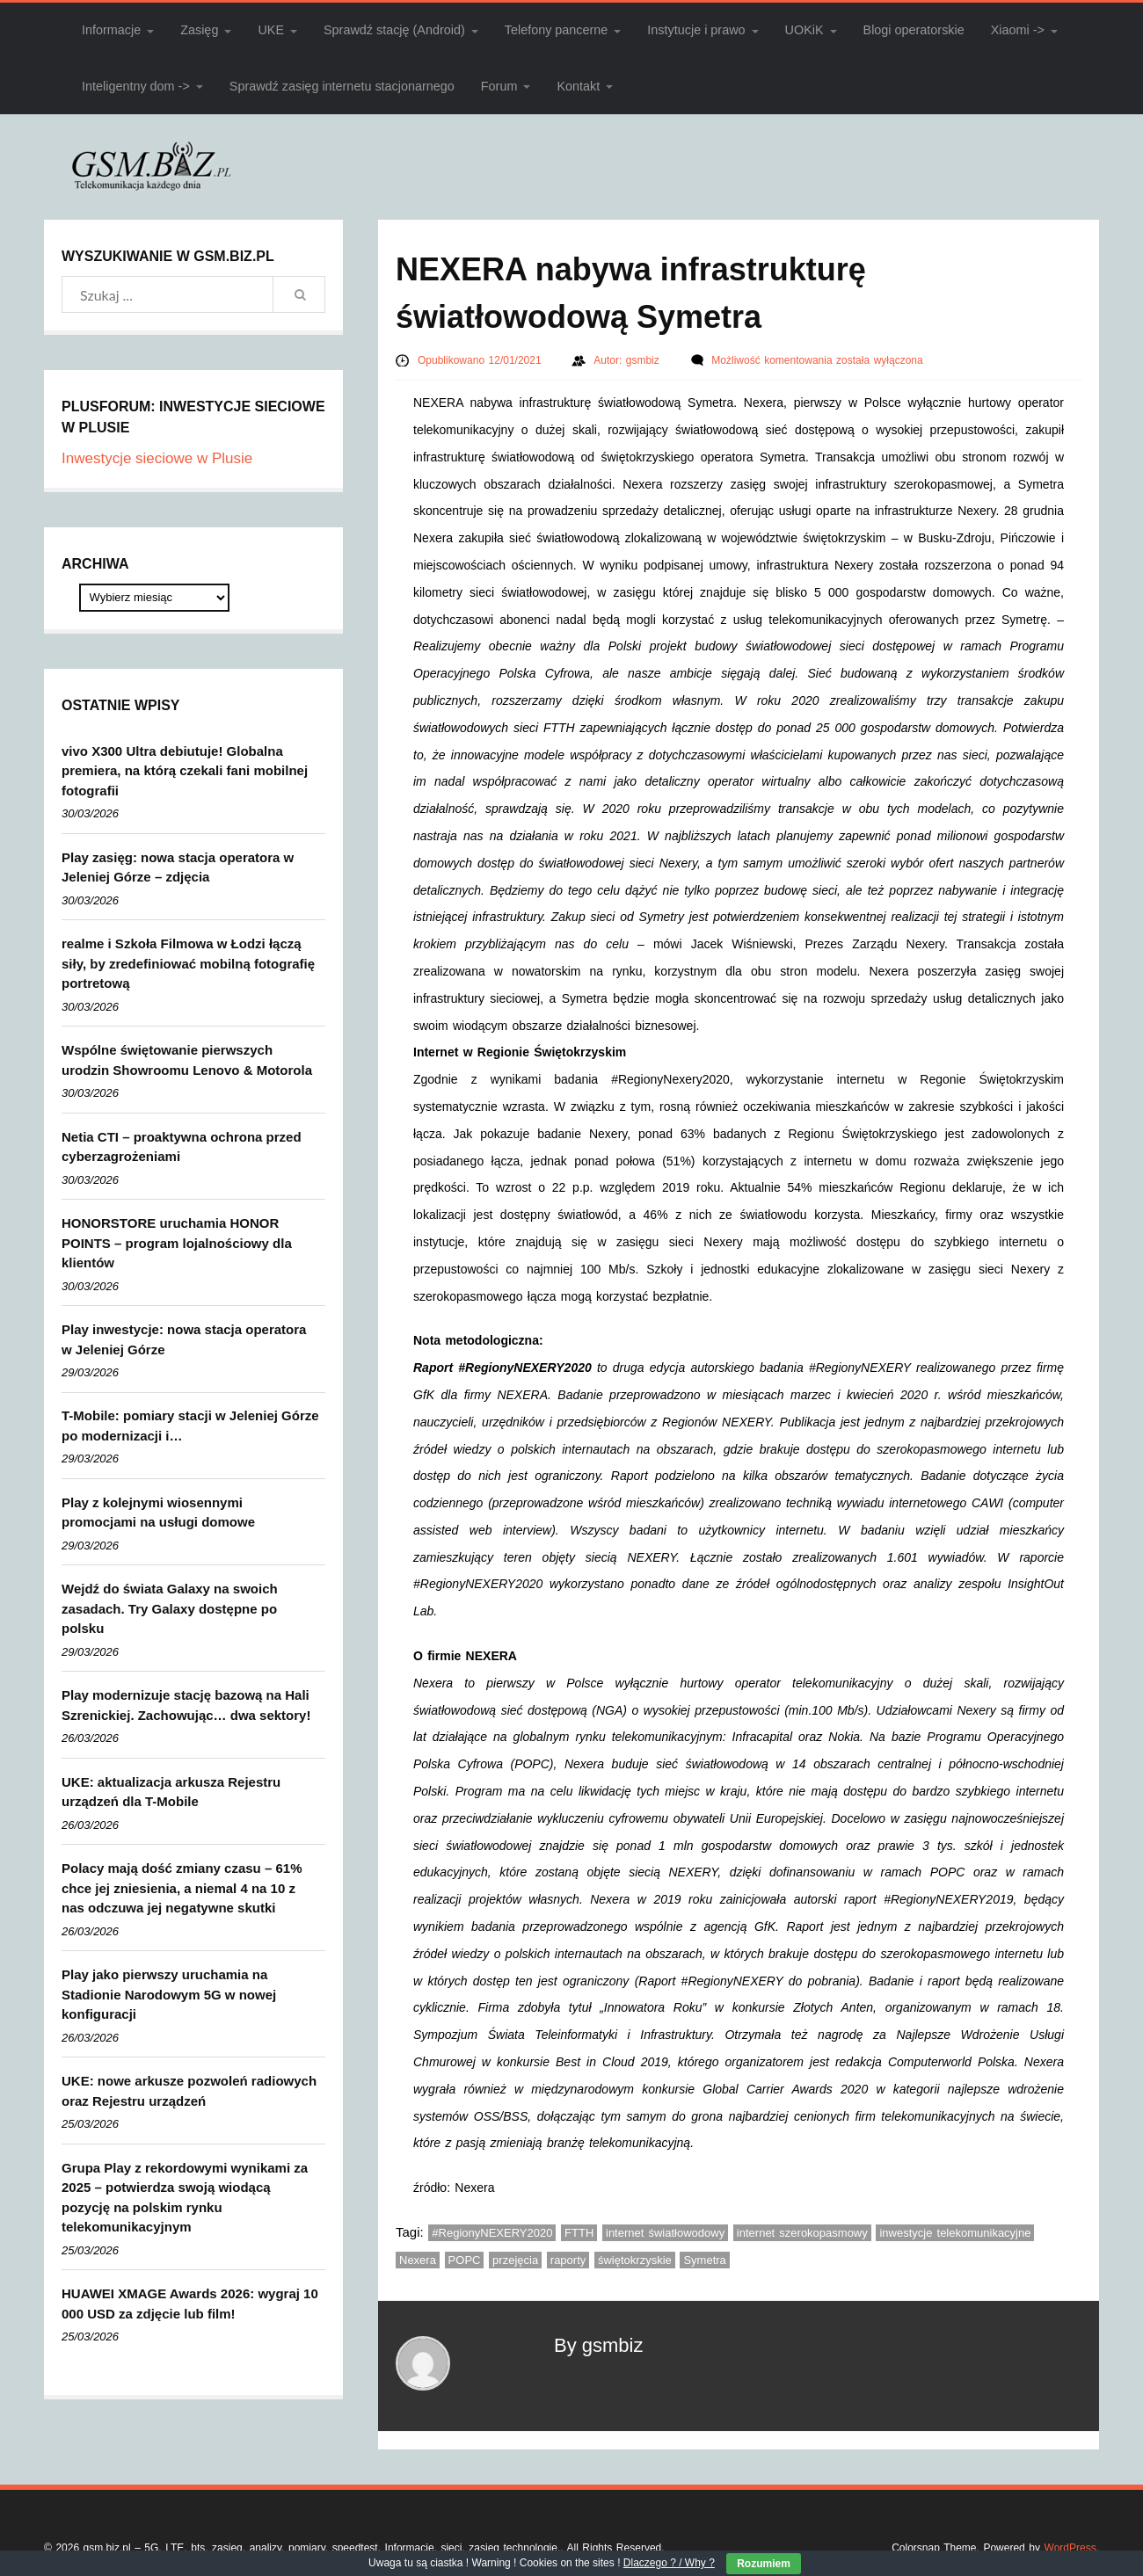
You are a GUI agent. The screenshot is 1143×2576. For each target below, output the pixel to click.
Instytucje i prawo (696, 30)
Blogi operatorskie (914, 30)
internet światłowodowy (665, 2232)
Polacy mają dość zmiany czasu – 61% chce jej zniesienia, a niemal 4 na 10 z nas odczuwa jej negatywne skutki (182, 1888)
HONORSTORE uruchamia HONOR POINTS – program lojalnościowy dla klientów (177, 1242)
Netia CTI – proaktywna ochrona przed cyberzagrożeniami (182, 1147)
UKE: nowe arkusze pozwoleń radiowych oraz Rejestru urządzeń (189, 2090)
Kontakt (578, 86)
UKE (271, 30)
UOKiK (804, 30)
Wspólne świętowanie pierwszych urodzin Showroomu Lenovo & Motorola (187, 1060)
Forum (499, 86)
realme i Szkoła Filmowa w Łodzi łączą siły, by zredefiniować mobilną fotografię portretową (188, 963)
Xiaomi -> (1018, 30)
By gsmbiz (598, 2345)
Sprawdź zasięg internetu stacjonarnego (342, 86)
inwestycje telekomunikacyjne (954, 2232)
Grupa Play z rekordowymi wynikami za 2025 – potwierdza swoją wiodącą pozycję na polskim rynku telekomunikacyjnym (185, 2197)
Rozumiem (763, 2564)
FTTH (578, 2232)
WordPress (1070, 2548)
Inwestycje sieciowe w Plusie (157, 458)
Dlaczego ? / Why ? (669, 2563)
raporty (568, 2260)
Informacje (111, 30)
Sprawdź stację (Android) (394, 30)
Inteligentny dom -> (136, 86)
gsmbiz (645, 360)
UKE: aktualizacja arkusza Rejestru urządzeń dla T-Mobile (171, 1792)
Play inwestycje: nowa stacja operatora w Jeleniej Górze (184, 1339)
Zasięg (199, 30)
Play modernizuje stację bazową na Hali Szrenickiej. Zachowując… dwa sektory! (186, 1705)
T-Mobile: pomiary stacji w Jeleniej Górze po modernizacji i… (190, 1425)
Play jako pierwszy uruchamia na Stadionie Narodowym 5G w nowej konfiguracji (169, 1994)
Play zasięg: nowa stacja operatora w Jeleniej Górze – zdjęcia (178, 867)
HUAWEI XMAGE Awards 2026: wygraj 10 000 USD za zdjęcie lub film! (190, 2303)
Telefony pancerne (556, 30)
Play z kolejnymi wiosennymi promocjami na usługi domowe (158, 1512)
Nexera (417, 2260)
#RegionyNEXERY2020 (492, 2232)
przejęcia (515, 2260)
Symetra (704, 2260)
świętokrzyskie (635, 2260)
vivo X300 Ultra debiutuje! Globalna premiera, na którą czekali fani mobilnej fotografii (185, 771)
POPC (464, 2260)
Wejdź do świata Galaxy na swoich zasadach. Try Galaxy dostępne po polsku (170, 1608)
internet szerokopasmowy (802, 2232)
